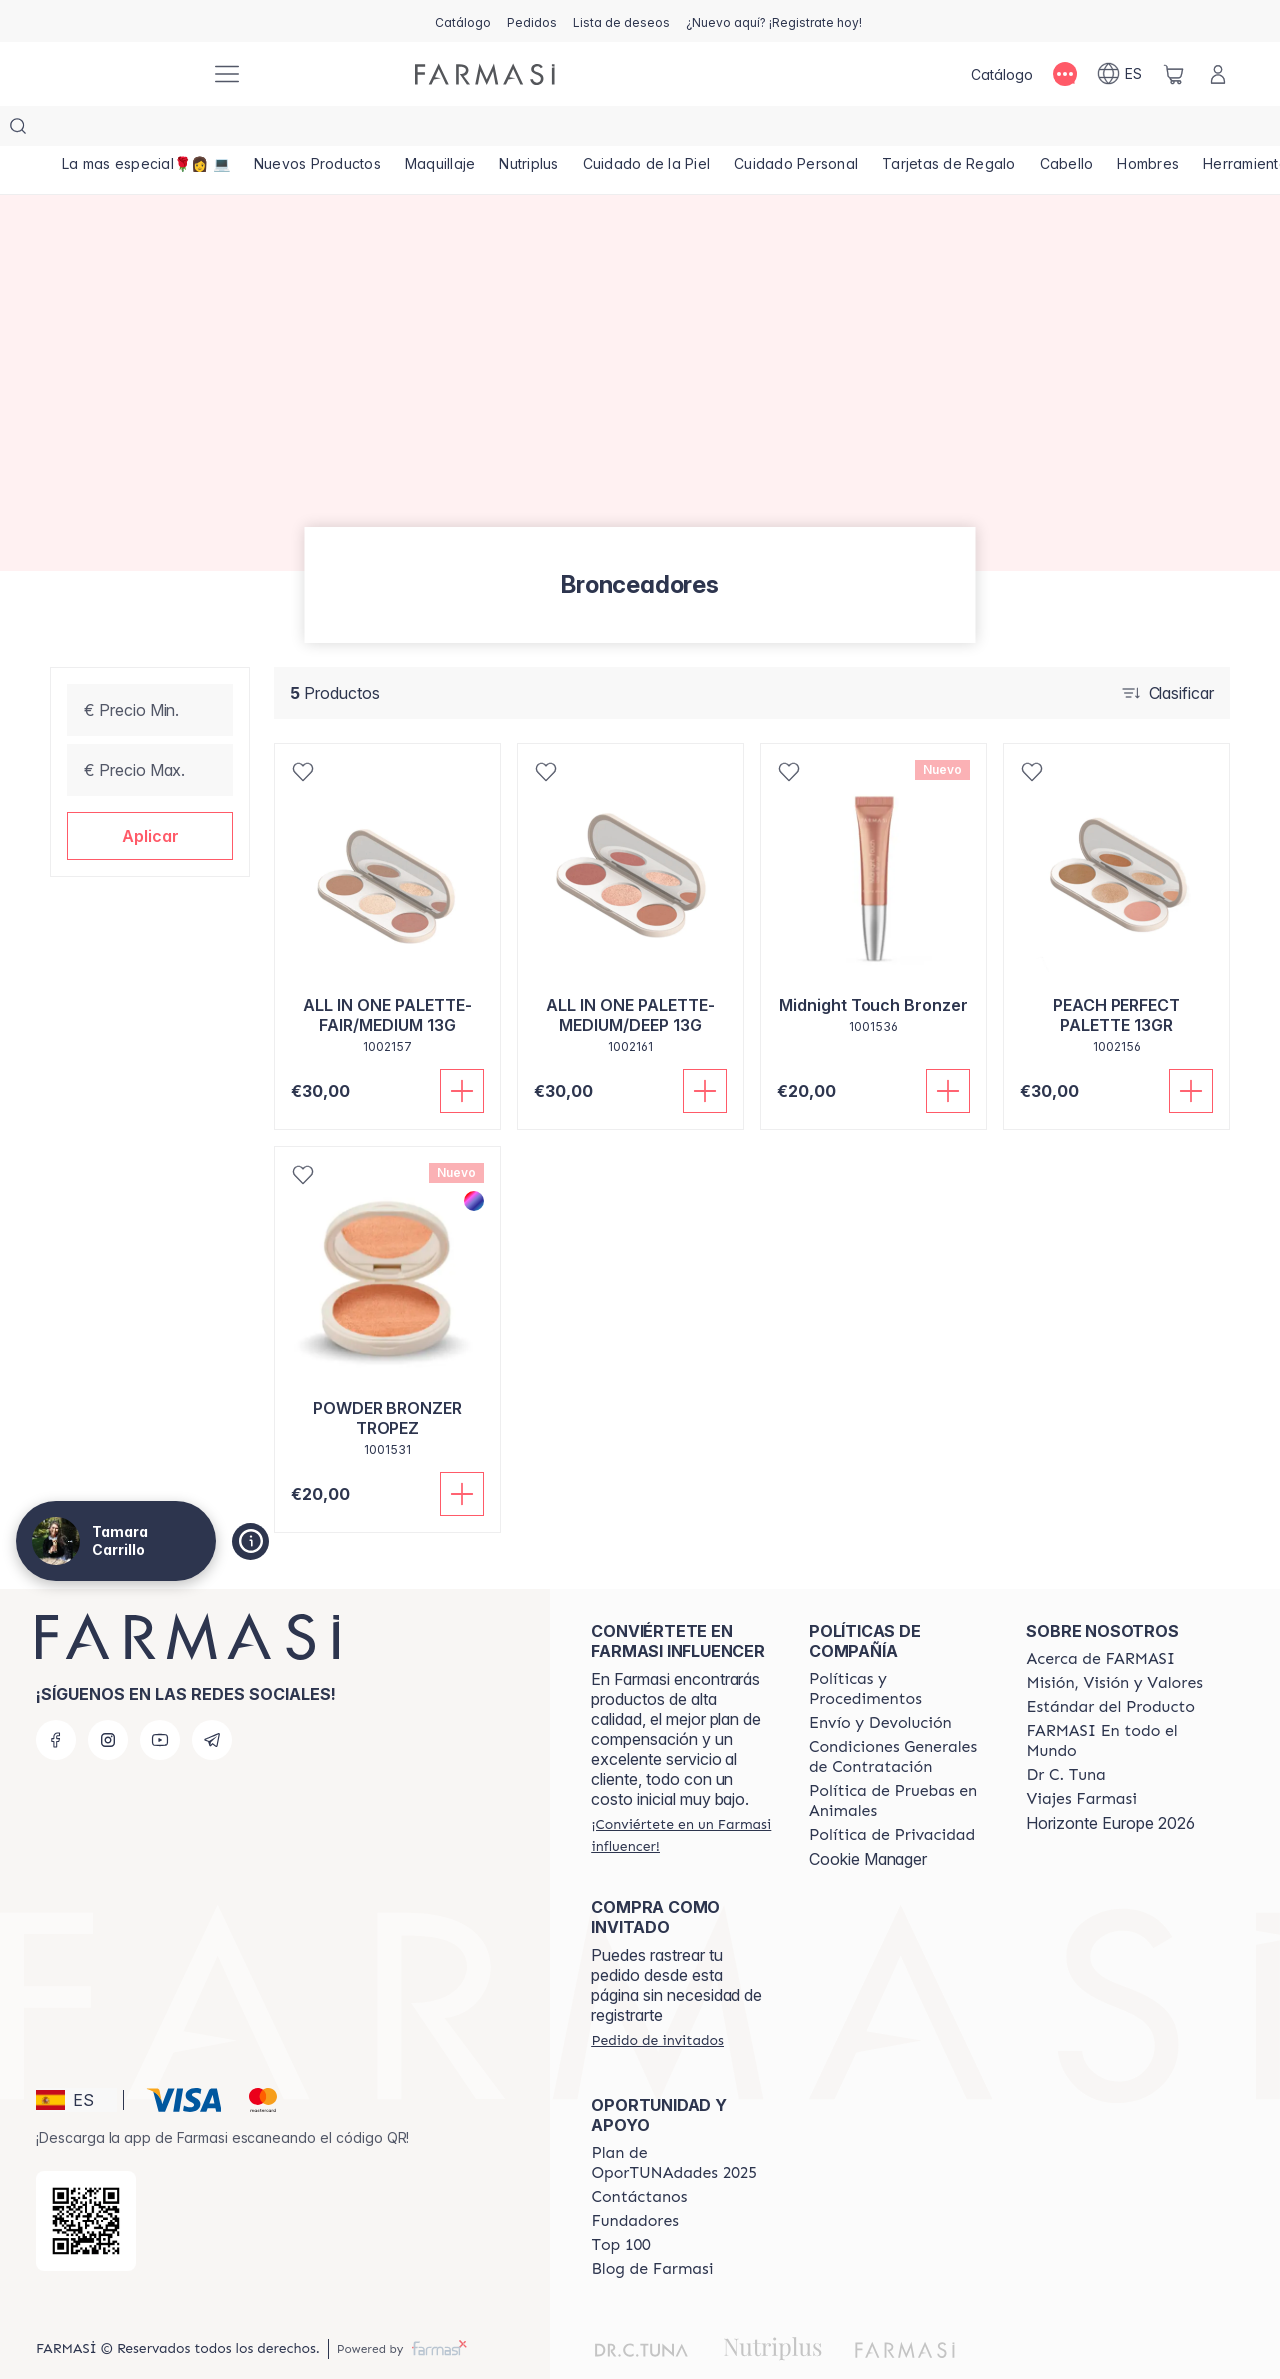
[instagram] (108, 1700)
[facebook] (56, 1700)
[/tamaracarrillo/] (120, 74)
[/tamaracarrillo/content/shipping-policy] (880, 1683)
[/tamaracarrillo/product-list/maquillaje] (460, 130)
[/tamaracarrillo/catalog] (463, 21)
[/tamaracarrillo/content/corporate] (1117, 1701)
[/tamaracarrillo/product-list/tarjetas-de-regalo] (1001, 130)
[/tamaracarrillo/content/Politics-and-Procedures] (900, 1649)
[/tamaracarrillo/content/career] (1081, 1759)
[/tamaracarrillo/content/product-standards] (1110, 1667)
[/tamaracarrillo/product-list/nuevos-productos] (329, 130)
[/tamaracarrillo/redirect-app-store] (86, 2181)
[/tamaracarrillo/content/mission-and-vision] (1114, 1643)
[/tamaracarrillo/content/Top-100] (620, 2205)
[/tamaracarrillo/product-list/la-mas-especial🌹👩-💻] (150, 130)
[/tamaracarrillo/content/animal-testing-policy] (900, 1761)
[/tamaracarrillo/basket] (1174, 74)
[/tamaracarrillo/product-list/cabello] (1127, 130)
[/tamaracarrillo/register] (532, 21)
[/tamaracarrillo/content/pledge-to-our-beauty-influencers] (1065, 1735)
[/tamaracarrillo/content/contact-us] (639, 2157)
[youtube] (160, 1700)
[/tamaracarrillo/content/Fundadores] (635, 2181)
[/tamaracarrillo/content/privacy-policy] (892, 1795)
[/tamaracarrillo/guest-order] (657, 2000)
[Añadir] (462, 1051)
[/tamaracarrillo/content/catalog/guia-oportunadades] (682, 2123)
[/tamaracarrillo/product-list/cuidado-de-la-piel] (683, 130)
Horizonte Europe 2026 (1110, 1783)
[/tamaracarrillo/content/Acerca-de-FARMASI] (1100, 1619)
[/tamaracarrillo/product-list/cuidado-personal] (840, 130)
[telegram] (212, 1700)
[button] (150, 796)
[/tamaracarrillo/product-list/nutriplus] (556, 130)
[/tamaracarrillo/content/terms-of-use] (900, 1717)
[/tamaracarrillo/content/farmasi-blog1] (652, 2229)
